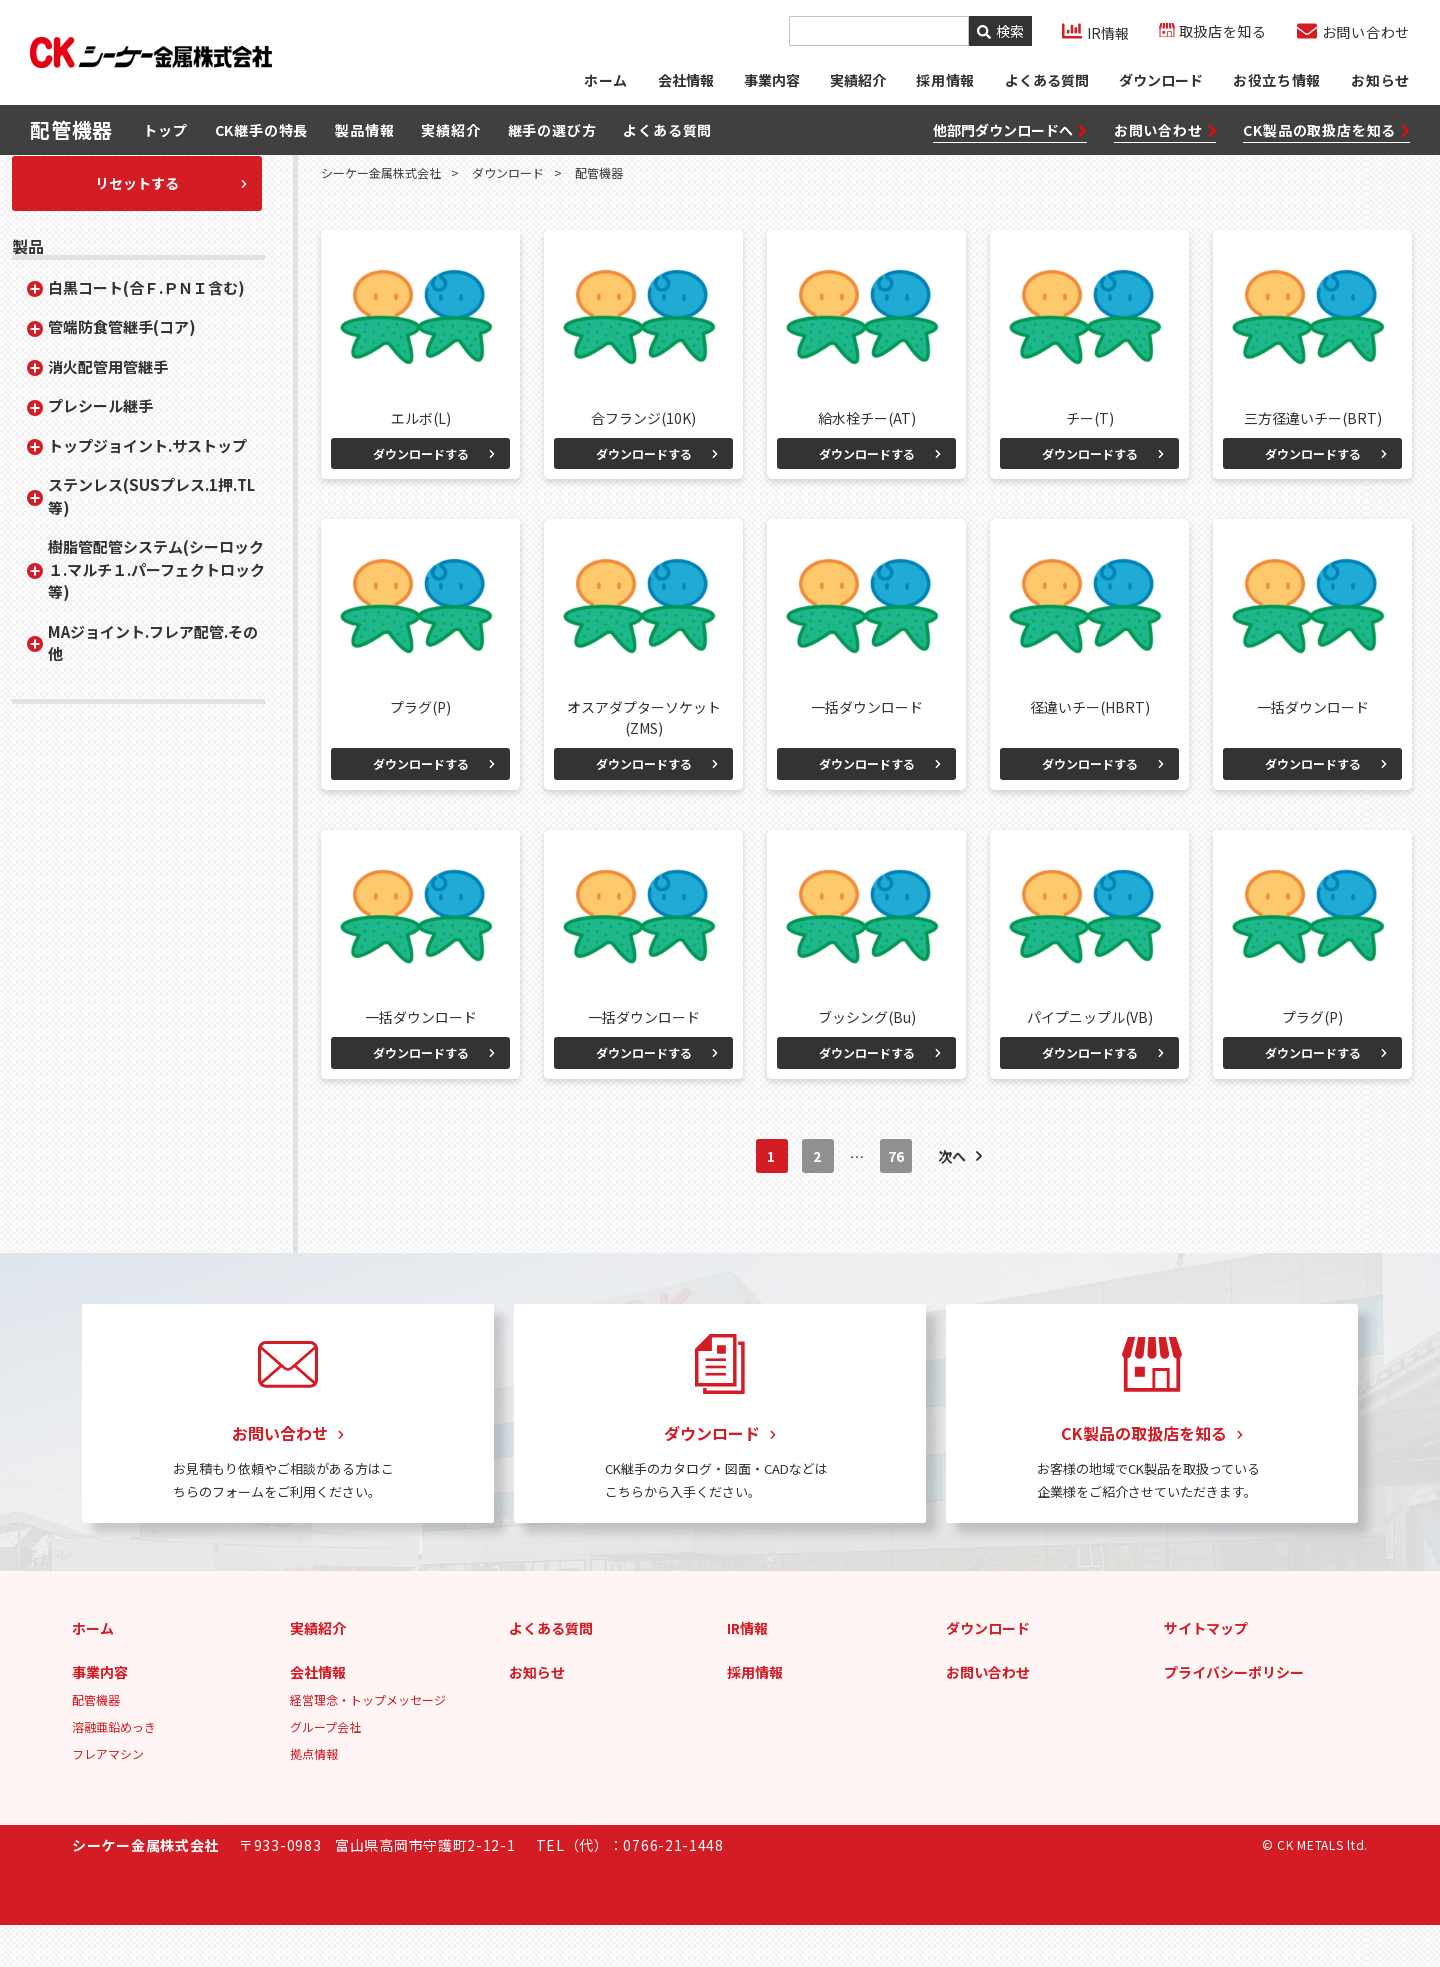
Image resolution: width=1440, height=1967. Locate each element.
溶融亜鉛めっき (114, 1768)
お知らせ (1380, 85)
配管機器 (96, 1741)
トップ (165, 139)
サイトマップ (1206, 1670)
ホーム (604, 85)
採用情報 (755, 1714)
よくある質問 (1046, 85)
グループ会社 (325, 1768)
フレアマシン (108, 1795)
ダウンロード (1160, 85)
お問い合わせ (1165, 138)
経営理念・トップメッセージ (368, 1741)
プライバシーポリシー (1234, 1714)
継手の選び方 (552, 139)
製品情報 (364, 139)
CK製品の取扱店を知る (1326, 138)
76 (896, 1199)
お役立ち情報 (1276, 85)
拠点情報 (314, 1795)
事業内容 (771, 85)
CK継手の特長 (262, 139)
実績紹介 (857, 85)
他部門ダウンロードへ (1010, 138)
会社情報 (685, 85)
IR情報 (747, 1670)
